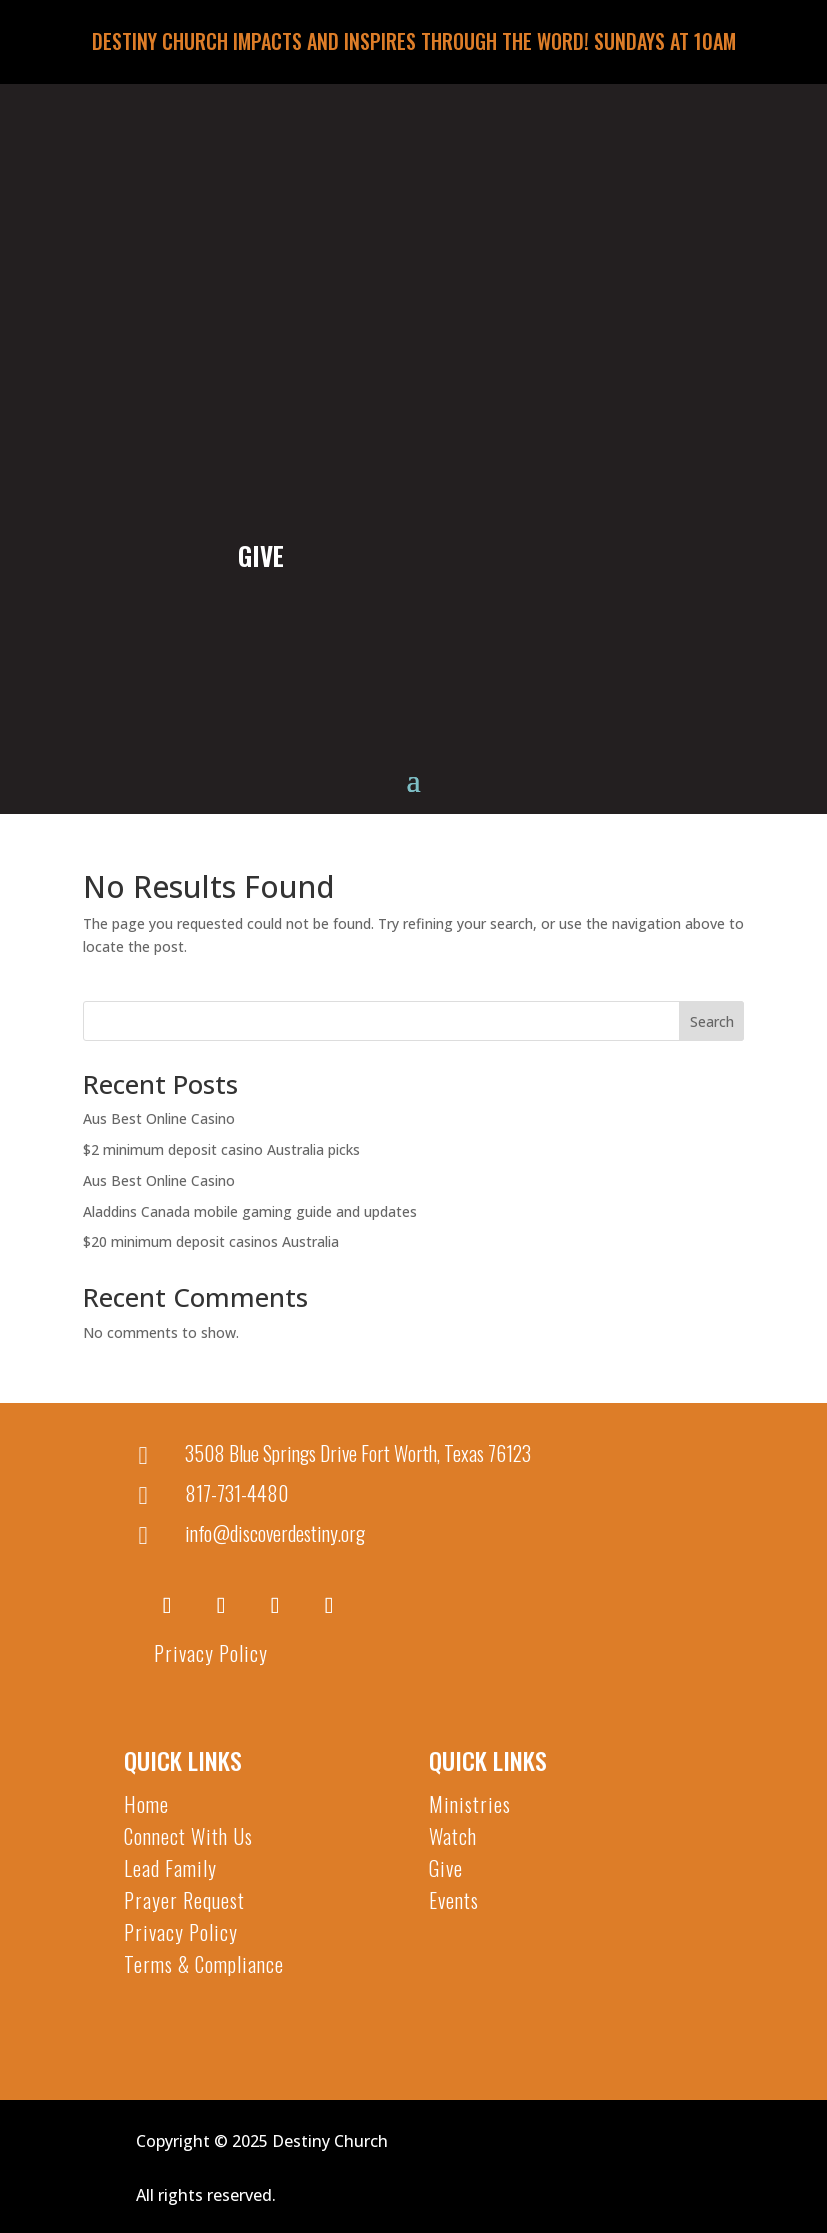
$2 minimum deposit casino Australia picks (221, 1149)
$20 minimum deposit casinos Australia (211, 1241)
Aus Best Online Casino (159, 1118)
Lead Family (170, 1868)
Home (146, 1804)
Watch (453, 1836)
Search (712, 1021)
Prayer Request (184, 1900)
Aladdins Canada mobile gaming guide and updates (250, 1211)
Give (446, 1868)
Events (454, 1900)
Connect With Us (188, 1836)
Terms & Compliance (204, 1964)
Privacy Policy (211, 1653)
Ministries (470, 1804)
